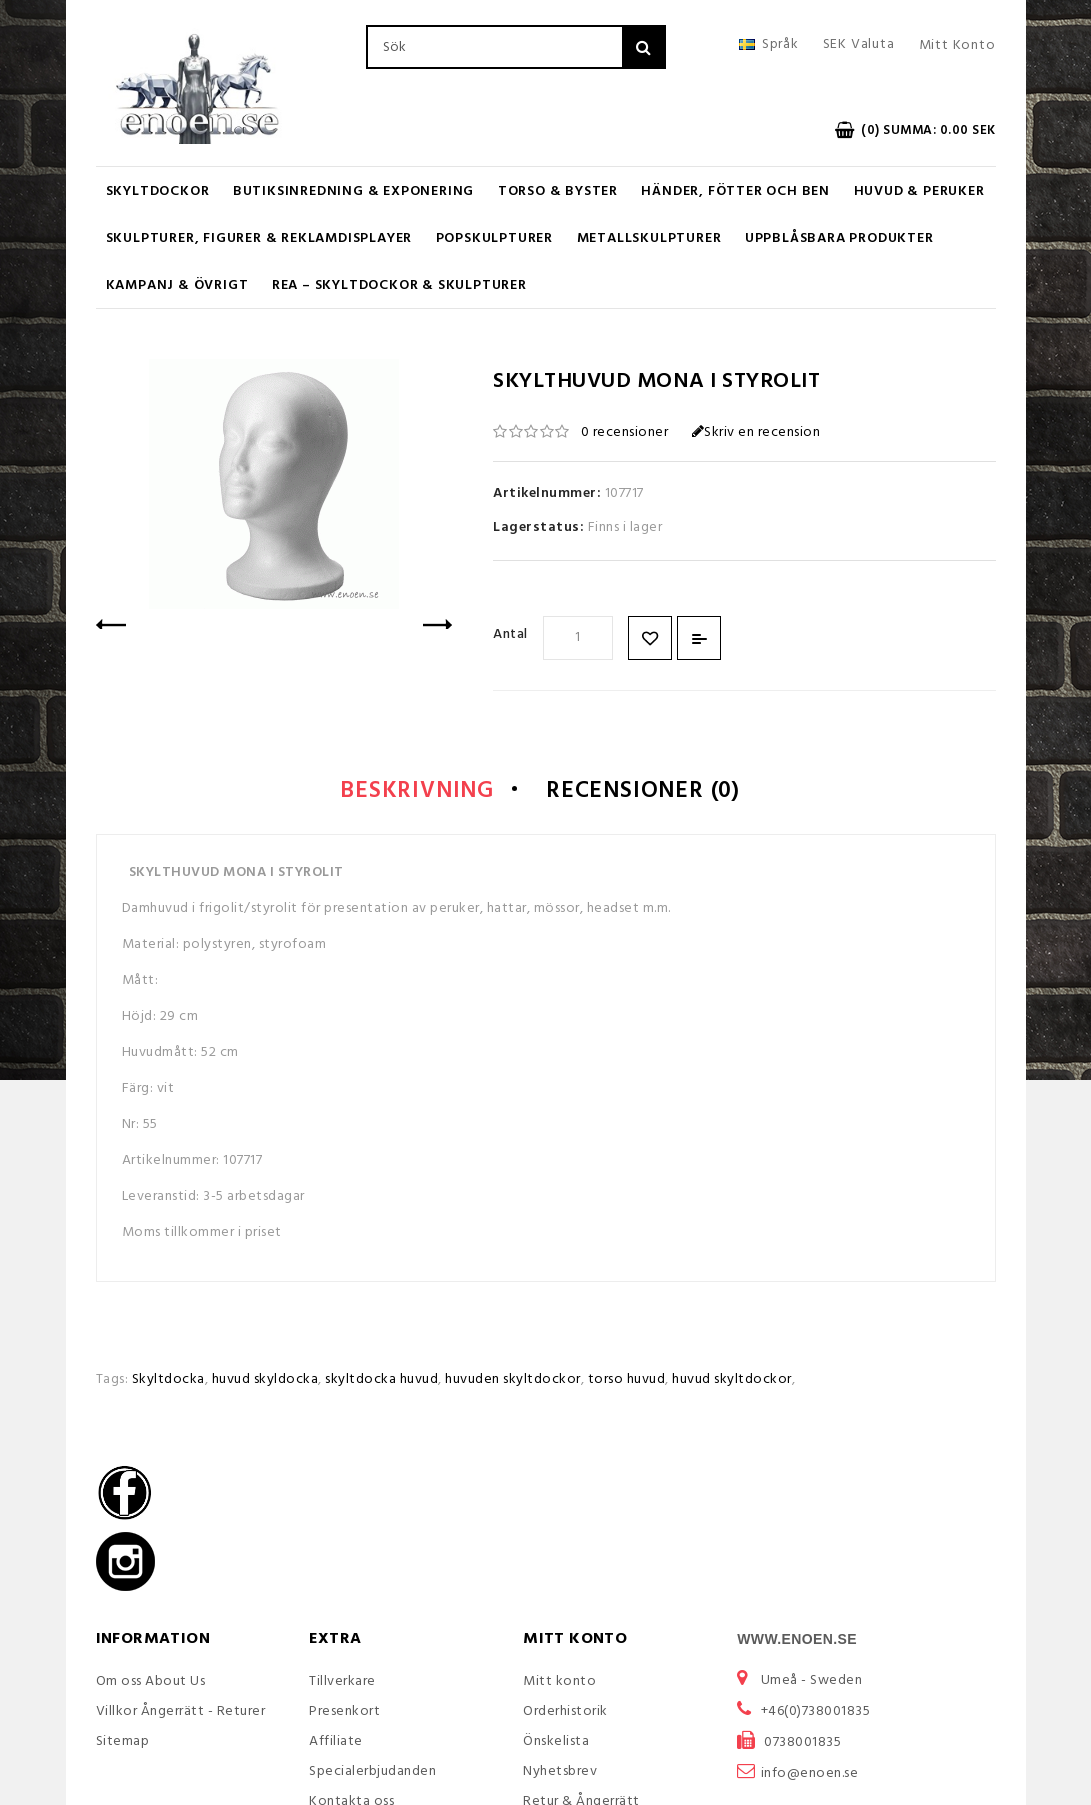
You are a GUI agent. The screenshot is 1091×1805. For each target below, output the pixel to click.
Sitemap (123, 1743)
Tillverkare (342, 1683)
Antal (510, 634)
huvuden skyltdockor (513, 1382)
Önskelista (556, 1743)
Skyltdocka (168, 1382)
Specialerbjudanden (372, 1773)
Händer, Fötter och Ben (735, 191)
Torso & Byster (558, 191)
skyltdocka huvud (381, 1382)
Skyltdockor (158, 191)
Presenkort (344, 1713)
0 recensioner (625, 432)
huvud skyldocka (265, 1382)
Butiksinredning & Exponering (353, 191)
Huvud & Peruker (919, 191)
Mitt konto (559, 1683)
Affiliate (336, 1743)
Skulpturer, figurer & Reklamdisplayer (259, 238)
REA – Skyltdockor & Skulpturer (399, 285)
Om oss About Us (151, 1683)
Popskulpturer (494, 238)
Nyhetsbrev (560, 1773)
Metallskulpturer (649, 238)
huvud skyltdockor (732, 1382)
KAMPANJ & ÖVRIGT (177, 285)
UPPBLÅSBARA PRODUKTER (839, 238)
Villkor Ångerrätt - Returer (181, 1713)
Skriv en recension (756, 432)
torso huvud (627, 1382)
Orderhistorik (565, 1713)
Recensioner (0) (652, 794)
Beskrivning (404, 794)
